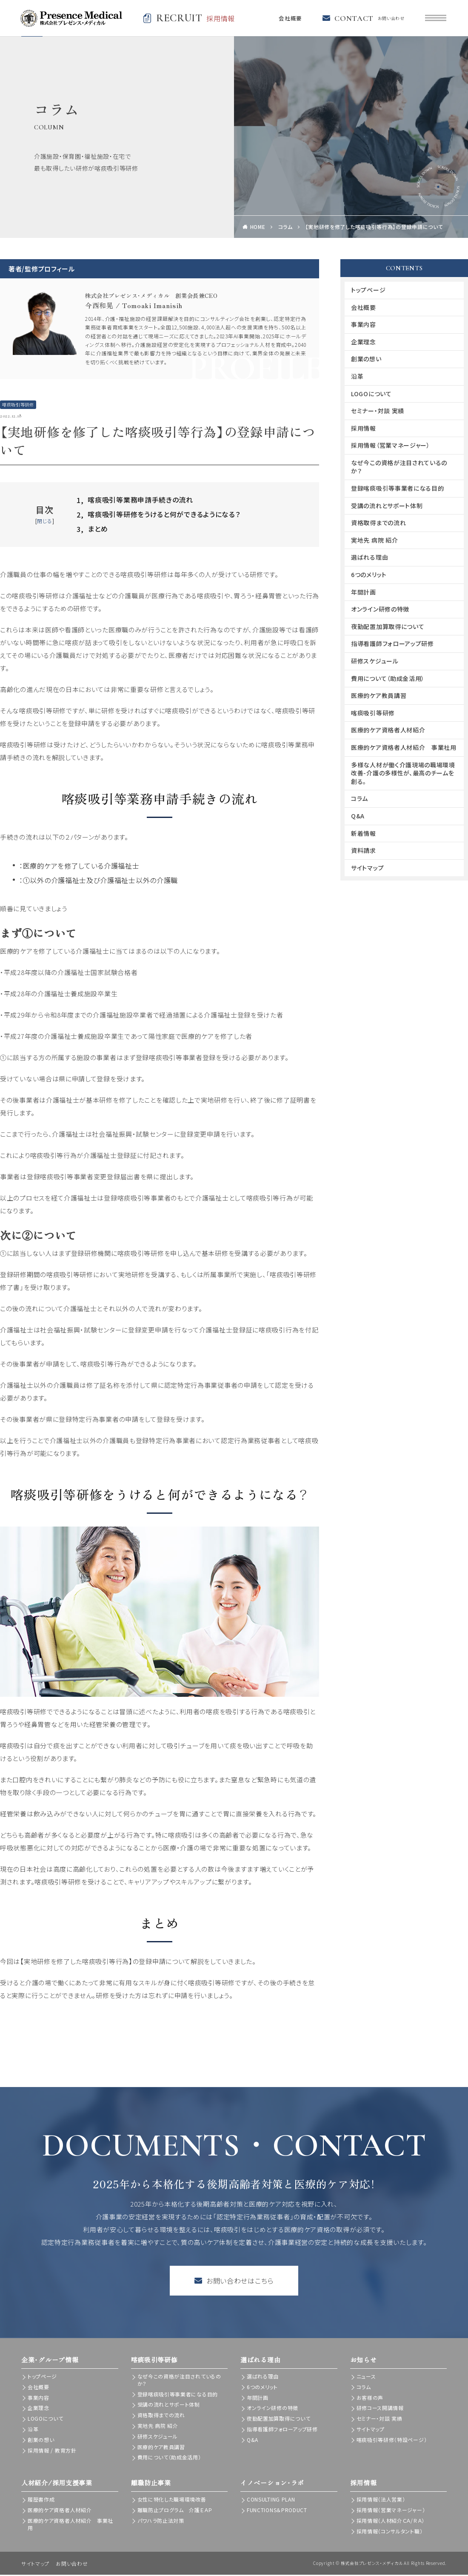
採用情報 (363, 429)
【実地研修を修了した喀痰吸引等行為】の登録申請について (374, 228)
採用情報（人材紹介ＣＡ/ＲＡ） (391, 2521)
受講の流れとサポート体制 (386, 506)
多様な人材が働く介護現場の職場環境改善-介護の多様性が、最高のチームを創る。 (403, 773)
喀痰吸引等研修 (18, 406)
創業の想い (366, 360)
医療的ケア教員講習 (378, 696)
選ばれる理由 (369, 558)
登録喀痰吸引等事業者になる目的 (397, 489)
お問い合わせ (72, 2564)
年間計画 (363, 593)
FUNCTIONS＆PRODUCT (277, 2511)
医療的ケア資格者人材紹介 (388, 731)
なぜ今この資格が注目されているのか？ (399, 467)
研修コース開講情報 (380, 2409)
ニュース (366, 2377)
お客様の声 (370, 2398)
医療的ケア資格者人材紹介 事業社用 (404, 748)
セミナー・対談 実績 (377, 412)
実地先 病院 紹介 (374, 541)
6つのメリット (369, 576)
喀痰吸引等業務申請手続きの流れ (135, 501)
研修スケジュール (375, 662)
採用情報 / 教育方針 (52, 2451)
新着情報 (363, 834)
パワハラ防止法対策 (160, 2521)
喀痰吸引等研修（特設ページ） (392, 2440)
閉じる (44, 522)
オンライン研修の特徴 (380, 610)
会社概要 (288, 19)
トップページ (368, 291)
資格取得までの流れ (378, 524)
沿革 (357, 377)
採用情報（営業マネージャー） (390, 446)
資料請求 (363, 851)
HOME (257, 228)
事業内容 (363, 325)
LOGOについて (371, 394)
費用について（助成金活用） (388, 679)
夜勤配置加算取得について (387, 627)
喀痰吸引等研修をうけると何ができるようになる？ (158, 515)
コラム (285, 228)
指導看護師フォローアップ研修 (392, 644)
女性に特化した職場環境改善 (171, 2500)
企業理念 (363, 342)
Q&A (358, 817)
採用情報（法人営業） (381, 2500)
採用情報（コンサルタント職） (390, 2532)
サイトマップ (367, 868)
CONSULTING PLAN (271, 2500)
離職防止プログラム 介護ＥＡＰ (175, 2511)
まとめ (92, 530)
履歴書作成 (41, 2500)
